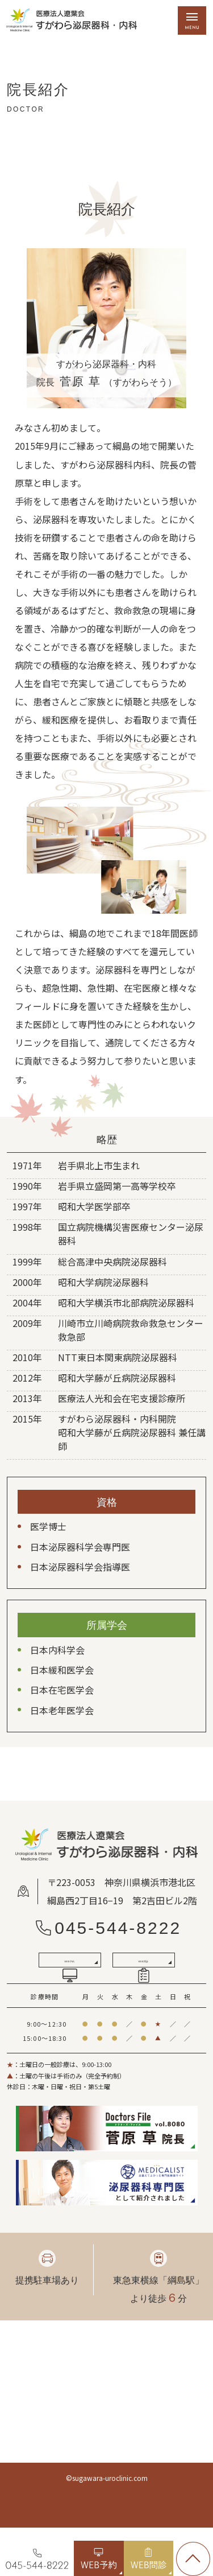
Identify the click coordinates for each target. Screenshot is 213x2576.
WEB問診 (143, 1994)
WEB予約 (69, 1994)
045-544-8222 (118, 1927)
